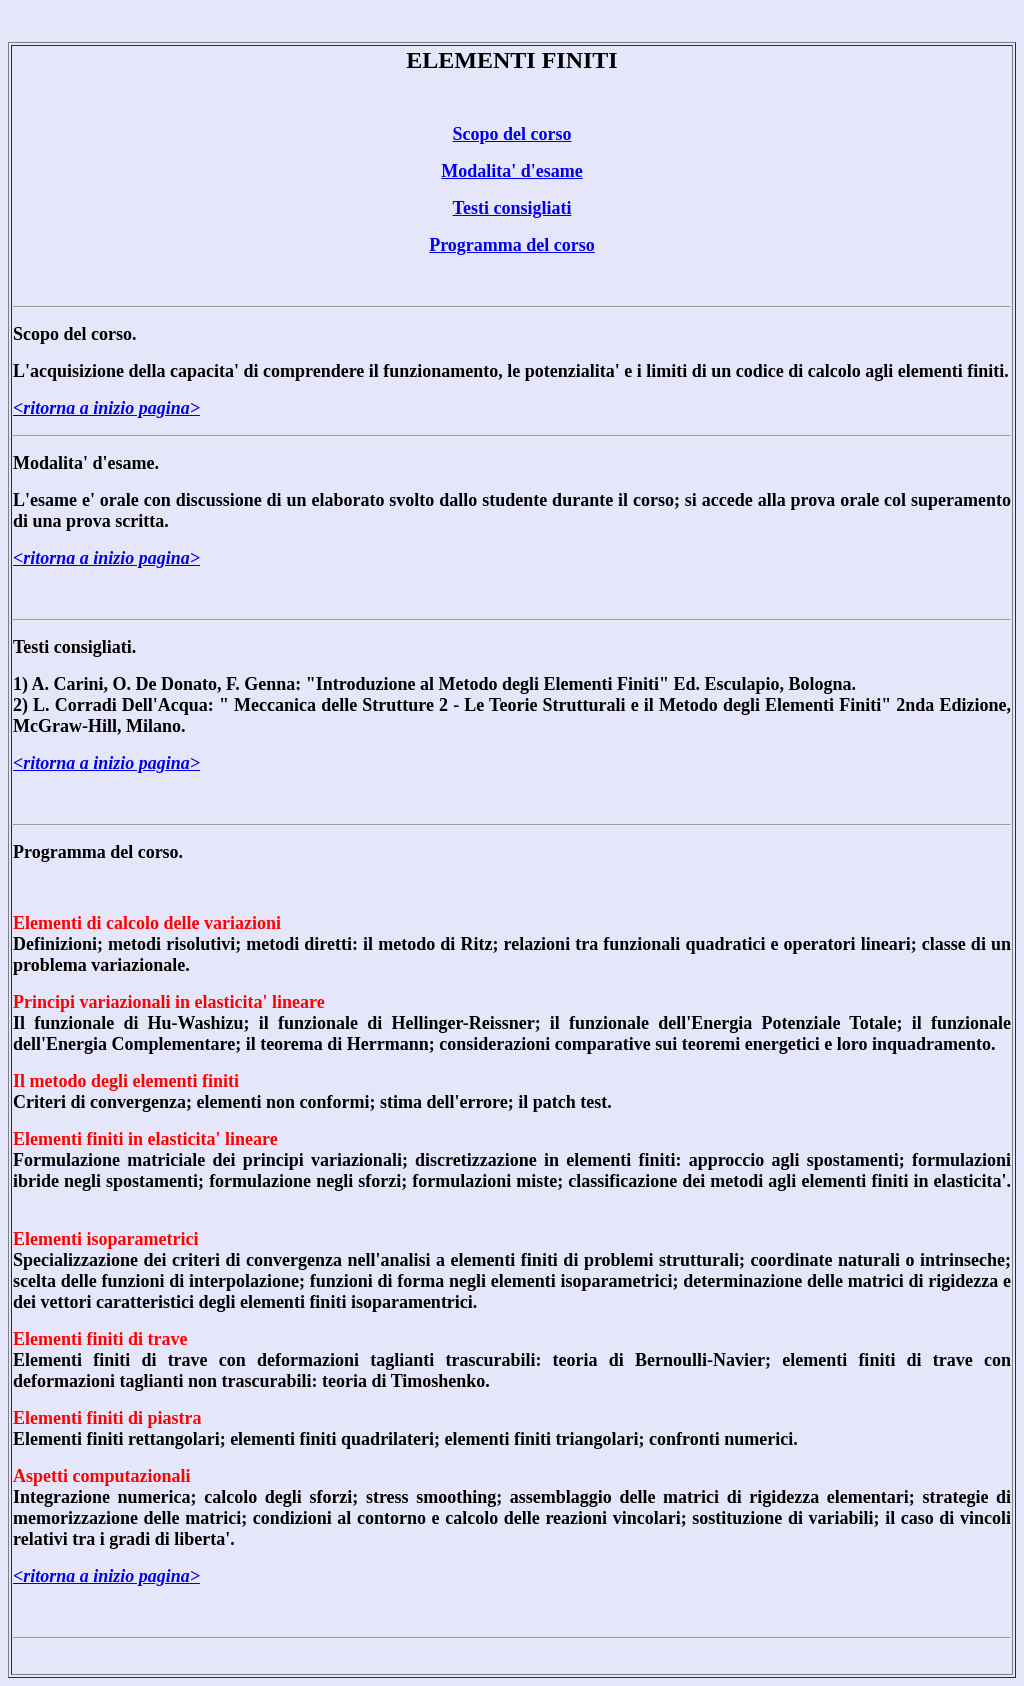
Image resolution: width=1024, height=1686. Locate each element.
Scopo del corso (512, 134)
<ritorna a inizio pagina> (106, 408)
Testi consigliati (512, 208)
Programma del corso (512, 245)
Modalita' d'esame (512, 171)
